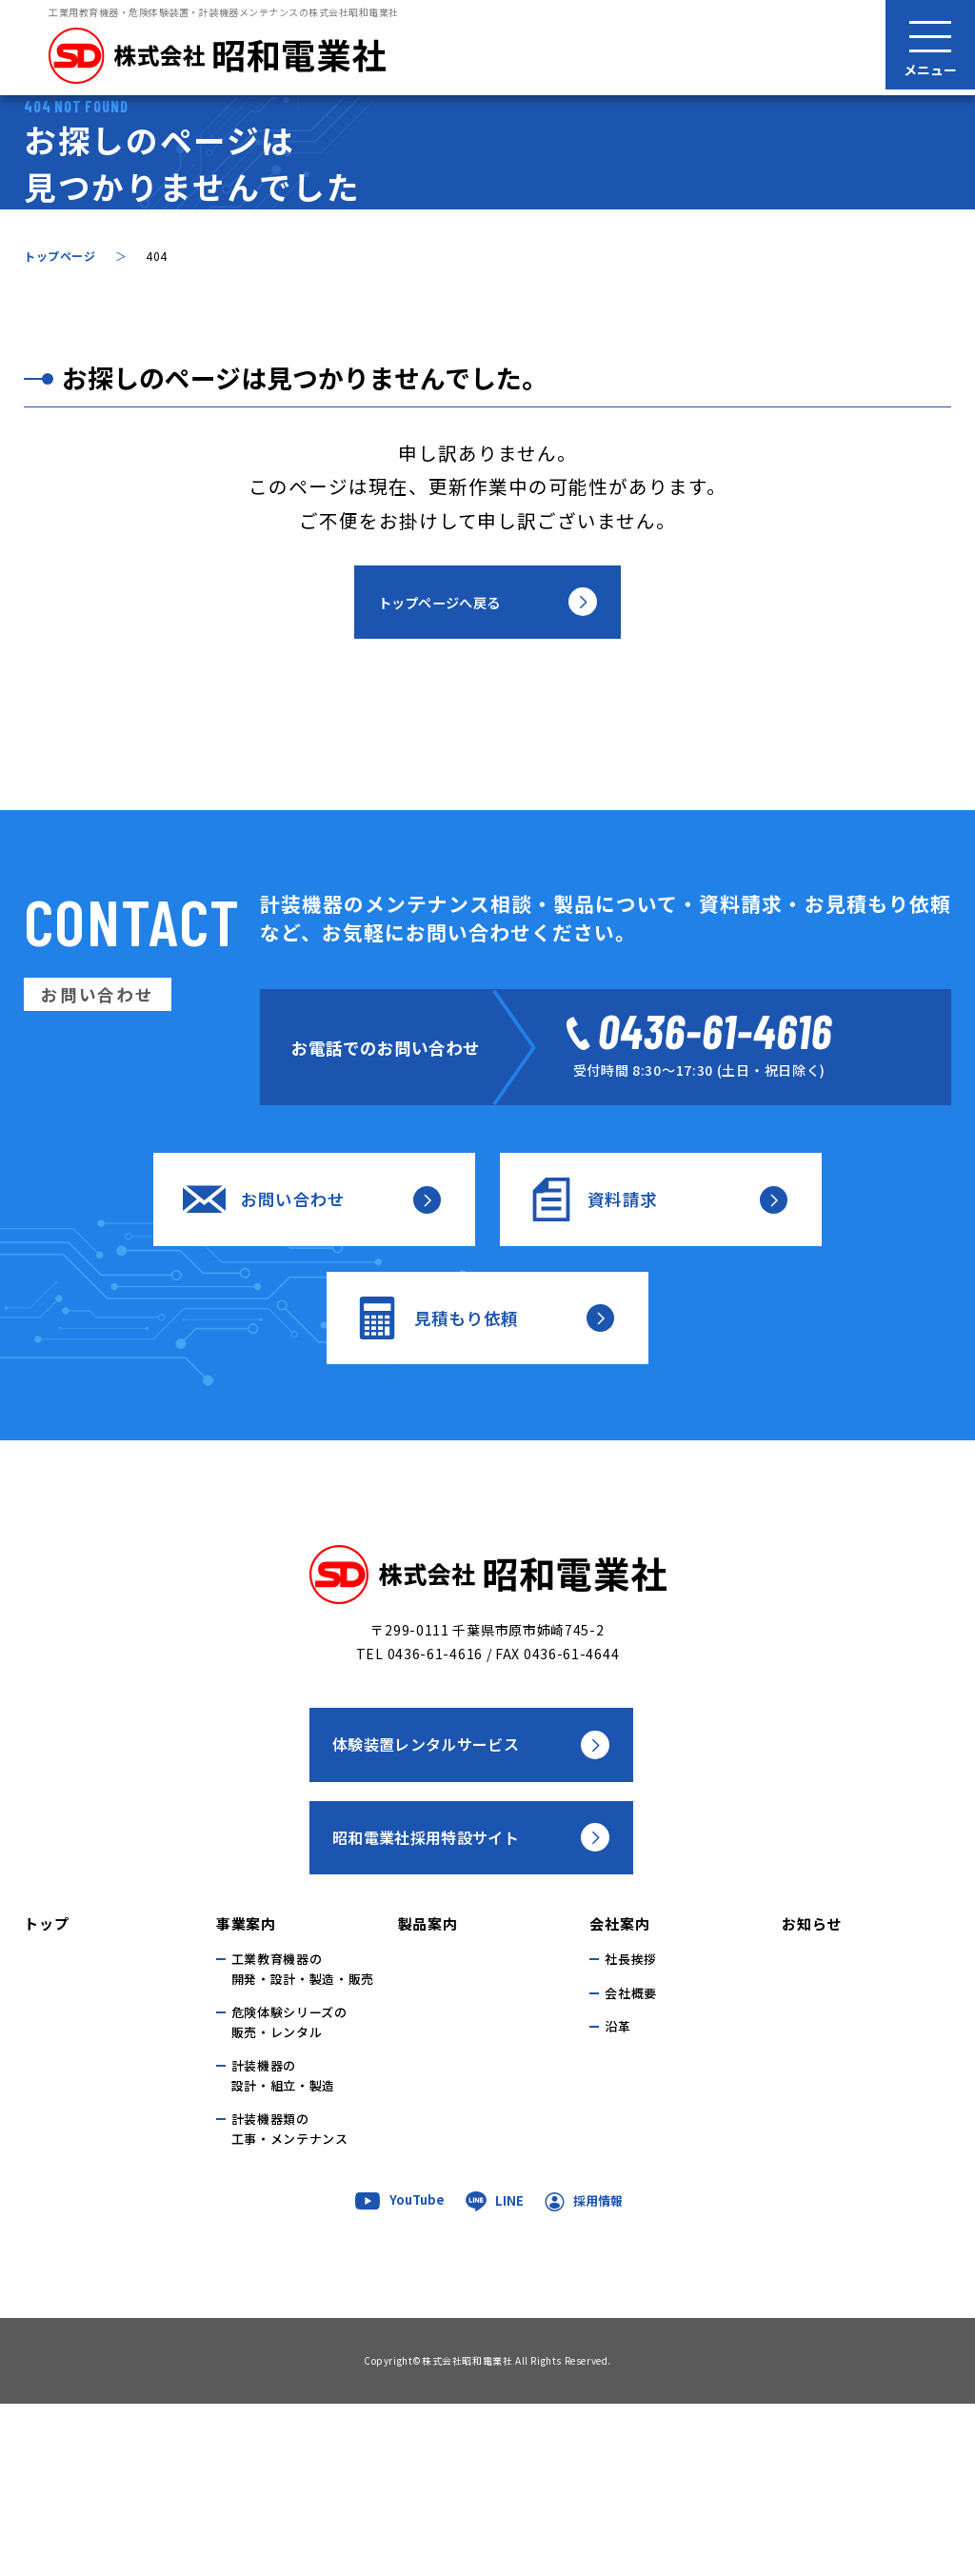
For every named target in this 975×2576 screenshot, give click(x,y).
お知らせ (812, 2095)
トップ (46, 2095)
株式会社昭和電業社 (467, 2533)
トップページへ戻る (440, 762)
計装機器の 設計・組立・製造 (283, 2248)
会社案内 (619, 2095)
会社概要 (631, 2164)
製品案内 (428, 2095)
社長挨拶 (631, 2131)
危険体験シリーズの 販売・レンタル (289, 2194)
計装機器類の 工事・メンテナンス (289, 2301)
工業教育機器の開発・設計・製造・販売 (302, 2141)
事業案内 (246, 2095)
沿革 (617, 2199)
